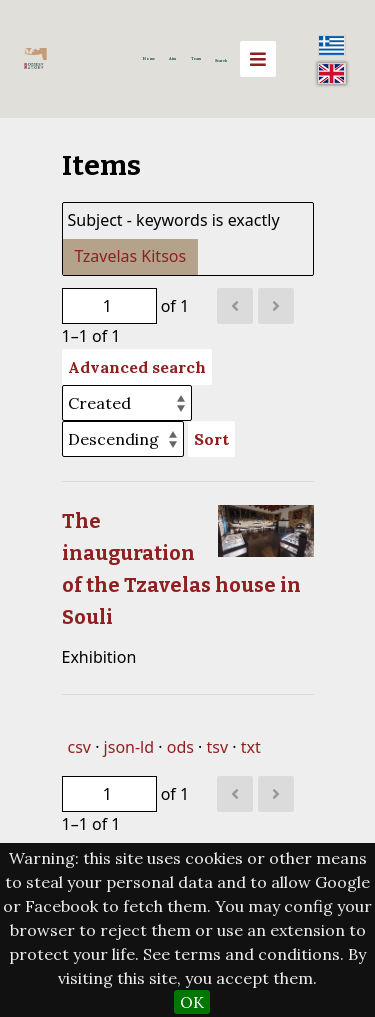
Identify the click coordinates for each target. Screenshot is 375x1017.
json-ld (129, 747)
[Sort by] (127, 403)
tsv (218, 747)
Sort (211, 439)
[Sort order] (123, 439)
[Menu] (258, 59)
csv (79, 747)
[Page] (109, 306)
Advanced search (137, 367)
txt (251, 747)
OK (192, 1002)
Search (221, 60)
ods (180, 747)
